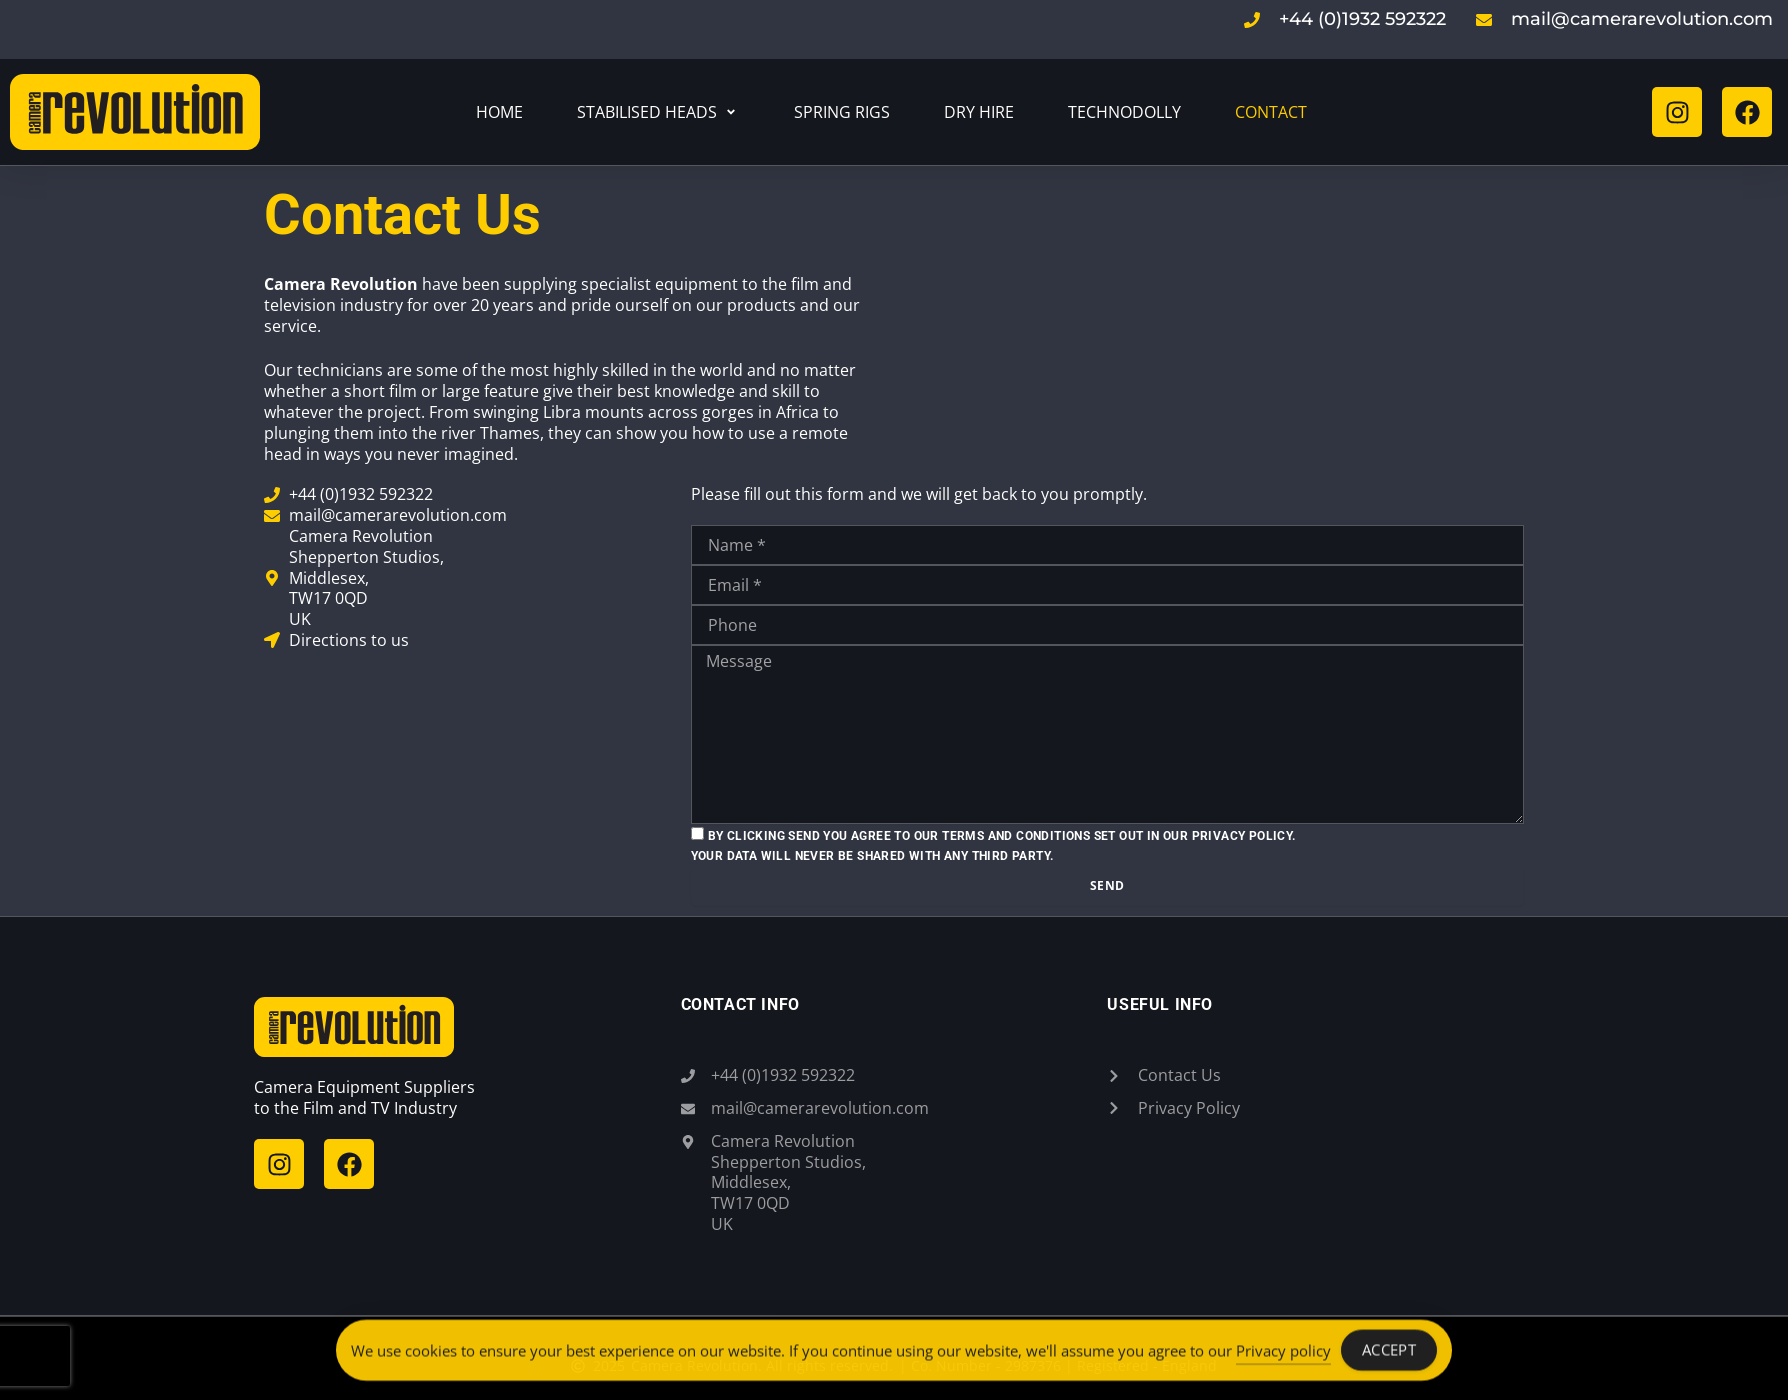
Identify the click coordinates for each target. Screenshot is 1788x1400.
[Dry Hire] (979, 112)
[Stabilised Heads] (658, 112)
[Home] (499, 112)
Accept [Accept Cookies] (1389, 1353)
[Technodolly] (1124, 112)
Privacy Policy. (1244, 836)
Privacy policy (1283, 1354)
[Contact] (1271, 112)
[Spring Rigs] (842, 112)
